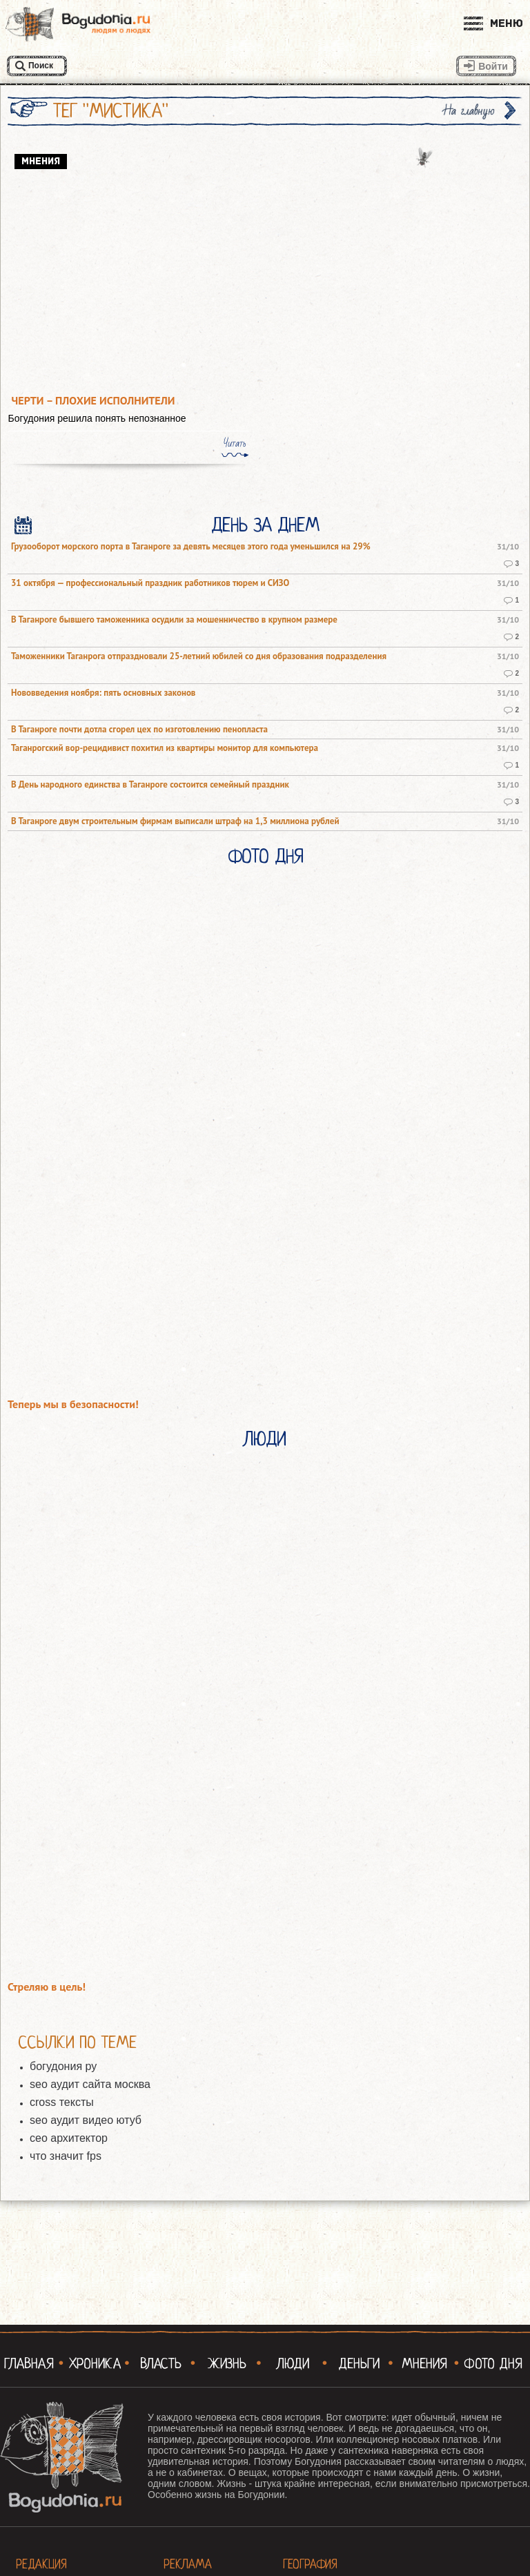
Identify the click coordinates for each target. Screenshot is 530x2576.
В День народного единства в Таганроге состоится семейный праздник (150, 785)
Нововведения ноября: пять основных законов (103, 693)
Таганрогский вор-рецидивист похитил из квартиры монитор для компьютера (164, 748)
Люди (265, 1439)
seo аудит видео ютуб (85, 2120)
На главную (469, 110)
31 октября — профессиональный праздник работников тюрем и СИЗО (150, 583)
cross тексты (62, 2102)
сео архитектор (69, 2138)
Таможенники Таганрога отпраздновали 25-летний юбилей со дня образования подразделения (198, 656)
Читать (235, 443)
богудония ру (63, 2066)
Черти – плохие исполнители (93, 401)
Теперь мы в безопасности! (73, 1404)
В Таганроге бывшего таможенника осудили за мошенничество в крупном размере (174, 620)
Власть (160, 2363)
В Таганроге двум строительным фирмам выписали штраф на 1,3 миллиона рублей (175, 821)
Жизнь (226, 2363)
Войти (493, 66)
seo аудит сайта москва (90, 2084)
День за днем (265, 525)
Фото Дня (265, 856)
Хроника (95, 2363)
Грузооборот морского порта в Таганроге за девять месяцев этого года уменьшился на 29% (191, 547)
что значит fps (65, 2156)
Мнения (424, 2363)
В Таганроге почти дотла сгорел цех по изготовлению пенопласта (139, 729)
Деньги (359, 2363)
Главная (29, 2363)
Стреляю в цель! (47, 1987)
